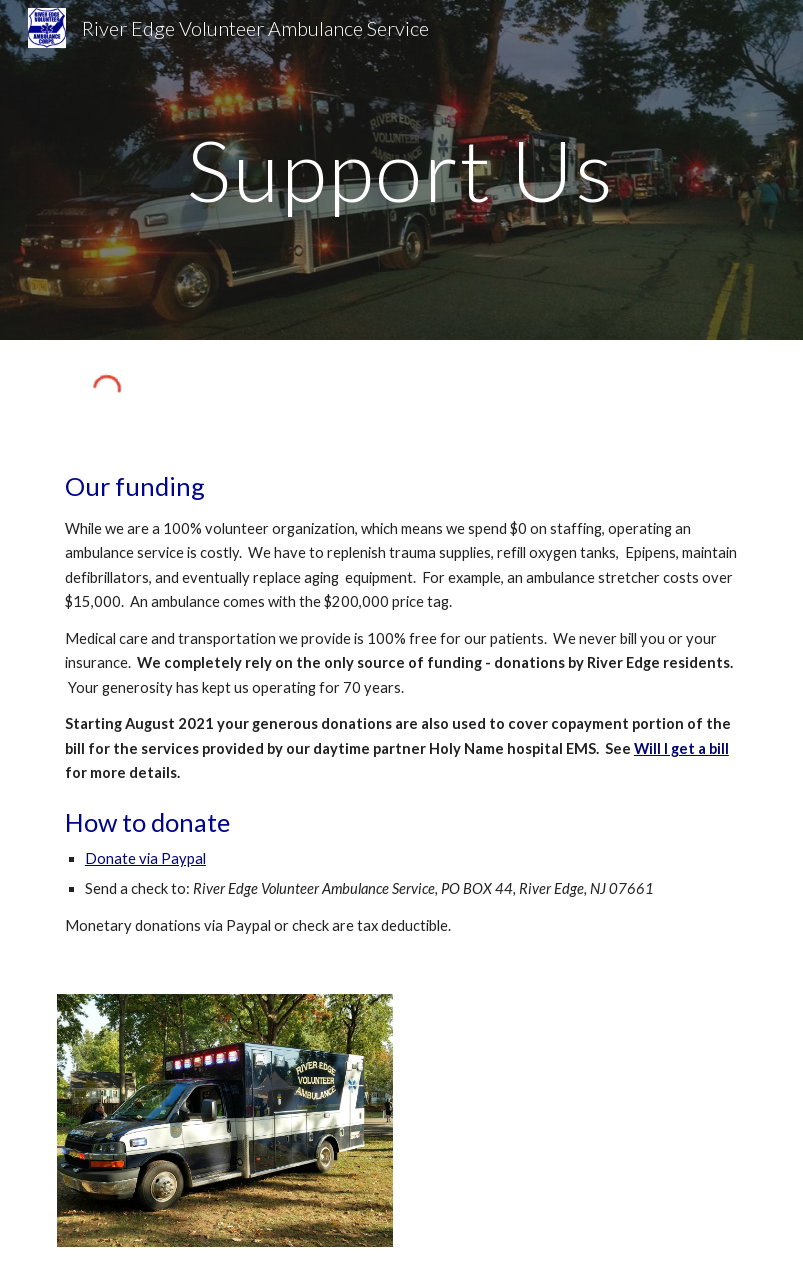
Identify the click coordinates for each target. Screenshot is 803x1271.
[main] (402, 169)
